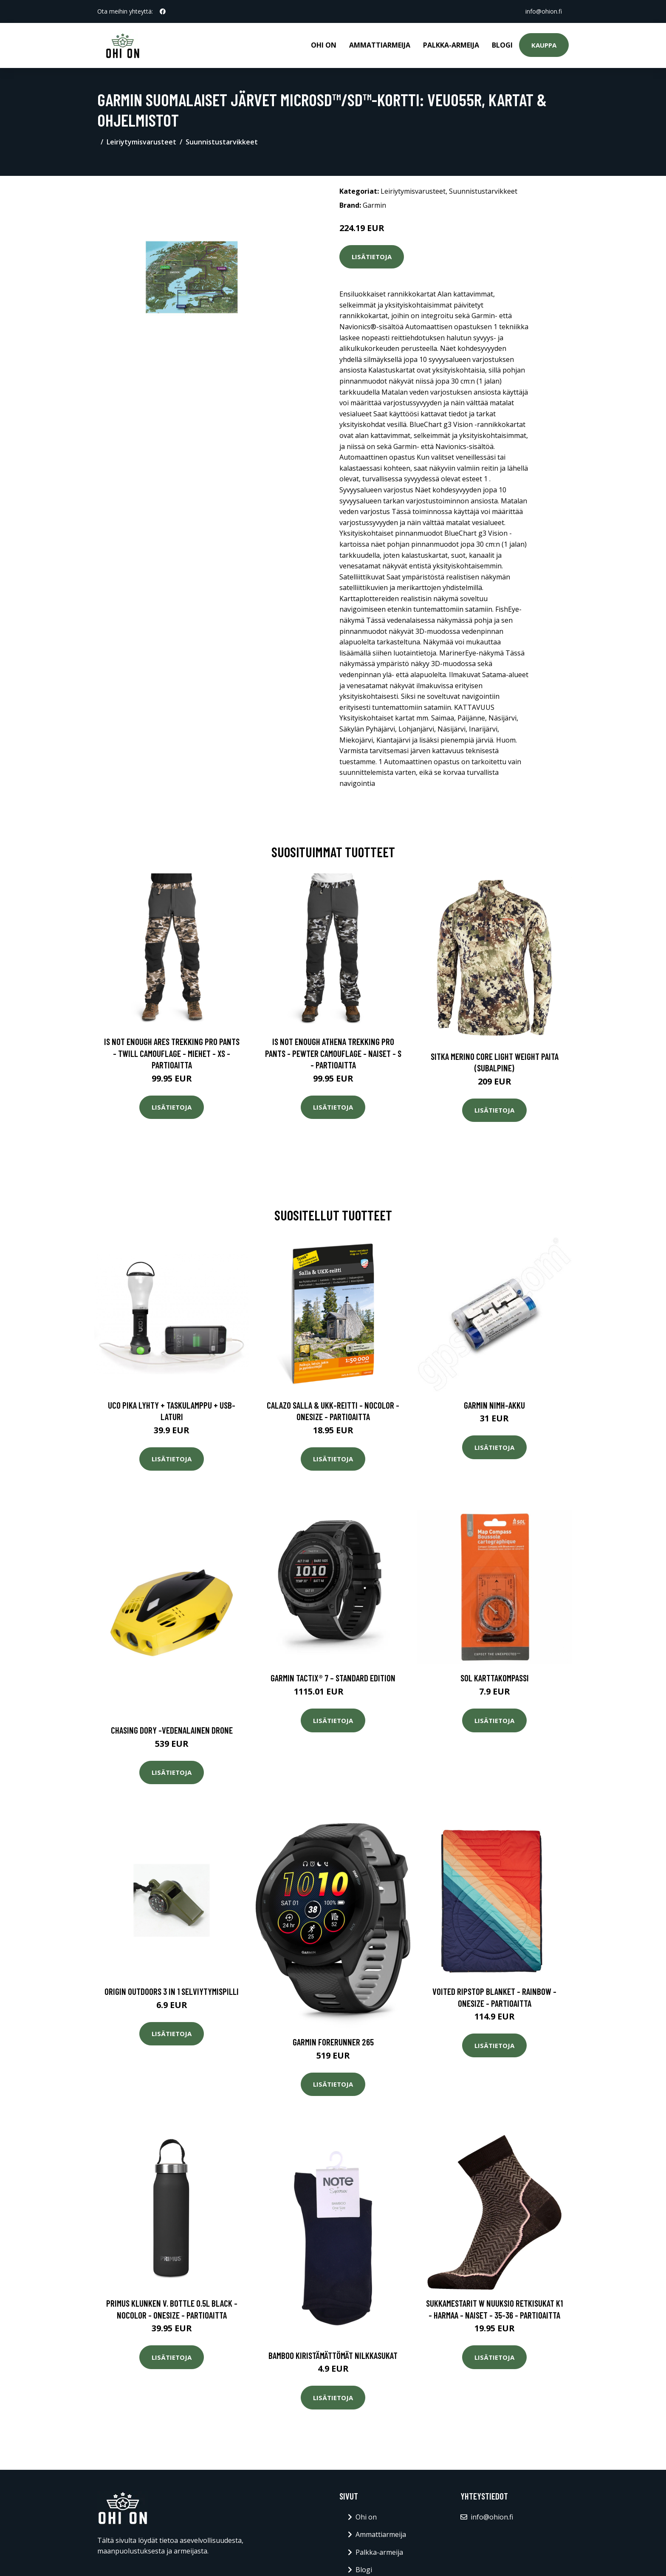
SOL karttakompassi (494, 1677)
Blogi (502, 45)
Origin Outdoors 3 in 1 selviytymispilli (171, 1991)
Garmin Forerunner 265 (333, 2042)
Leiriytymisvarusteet (141, 142)
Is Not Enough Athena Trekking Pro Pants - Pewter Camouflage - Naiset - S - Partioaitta (333, 1053)
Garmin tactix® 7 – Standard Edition (333, 1677)
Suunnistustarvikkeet (222, 142)
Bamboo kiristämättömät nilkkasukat (333, 2355)
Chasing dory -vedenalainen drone (172, 1730)
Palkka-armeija (451, 45)
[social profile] (162, 11)
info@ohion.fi (543, 11)
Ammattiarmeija (379, 45)
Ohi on (323, 45)
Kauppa (543, 45)
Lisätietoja (372, 256)
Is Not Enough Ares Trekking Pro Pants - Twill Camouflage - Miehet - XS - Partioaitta (172, 1053)
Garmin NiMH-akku (494, 1405)
